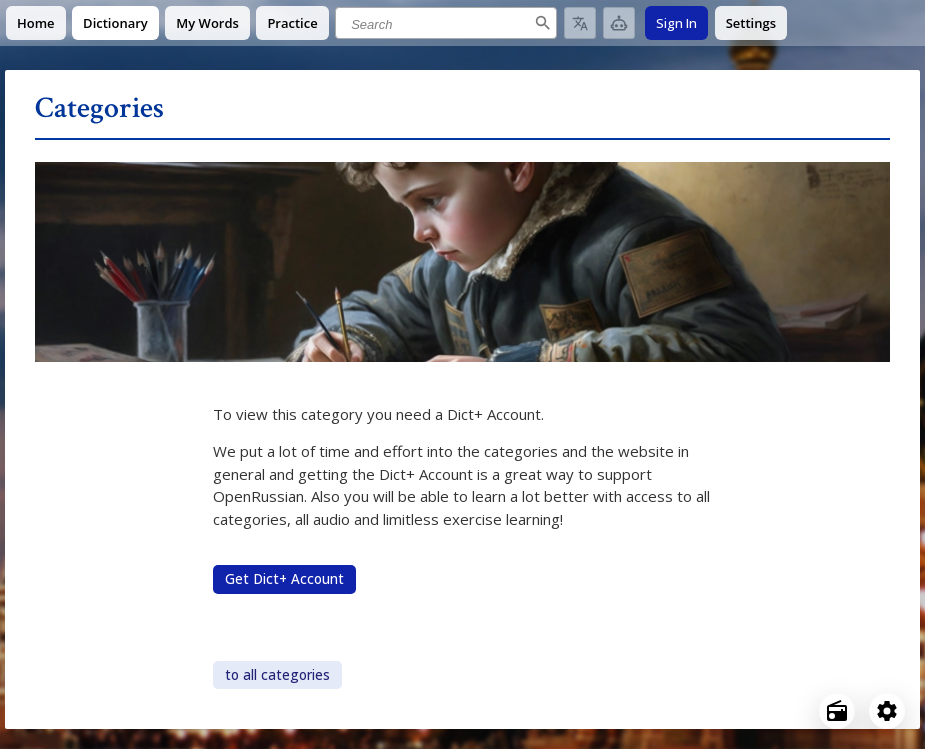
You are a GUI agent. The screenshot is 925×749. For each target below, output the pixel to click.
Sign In (676, 23)
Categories (99, 109)
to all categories (277, 675)
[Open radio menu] (837, 711)
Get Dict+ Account (284, 579)
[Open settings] (887, 711)
